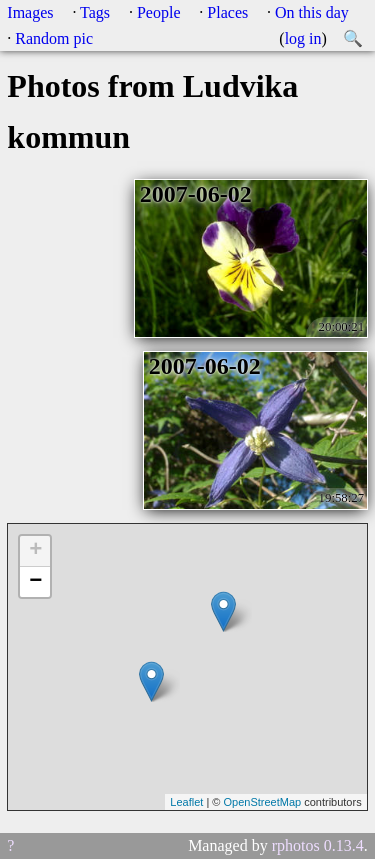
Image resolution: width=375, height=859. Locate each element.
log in (303, 38)
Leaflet (186, 802)
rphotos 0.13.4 (318, 845)
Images (30, 12)
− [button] (35, 582)
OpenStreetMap (262, 802)
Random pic (54, 38)
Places (227, 12)
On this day (312, 12)
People (159, 12)
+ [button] (35, 551)
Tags (95, 12)
